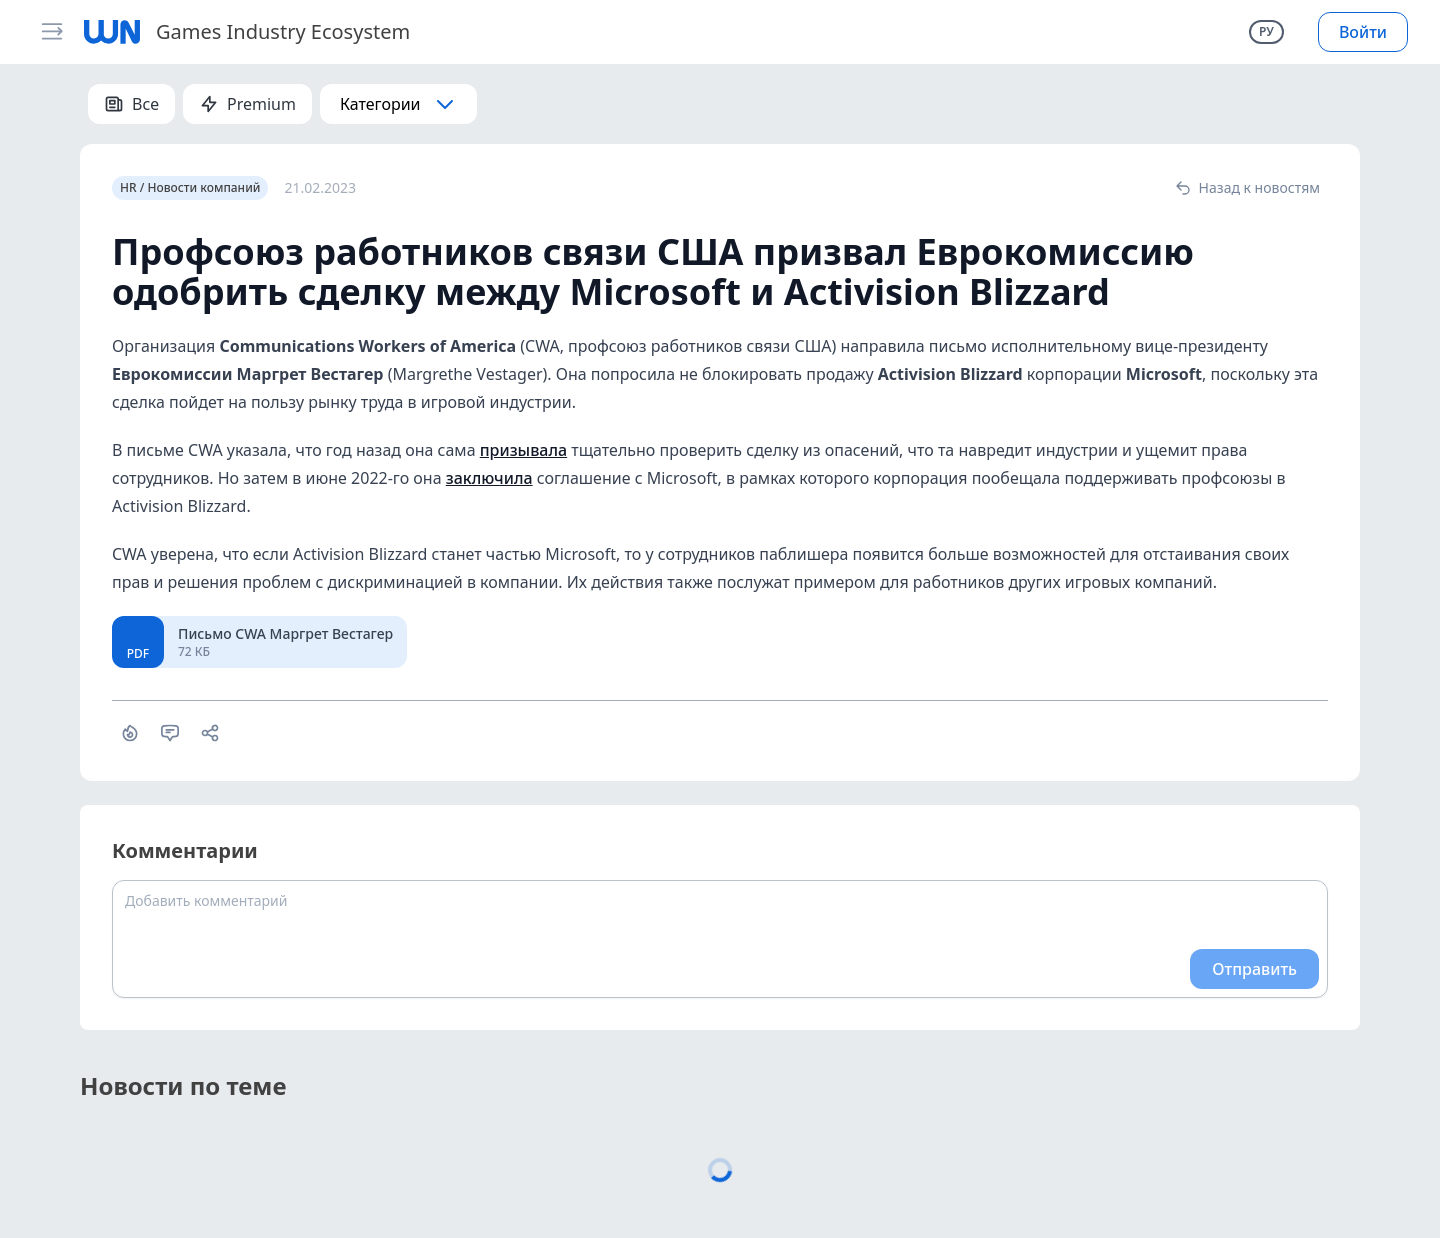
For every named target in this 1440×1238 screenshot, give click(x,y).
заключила (489, 478)
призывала (523, 450)
